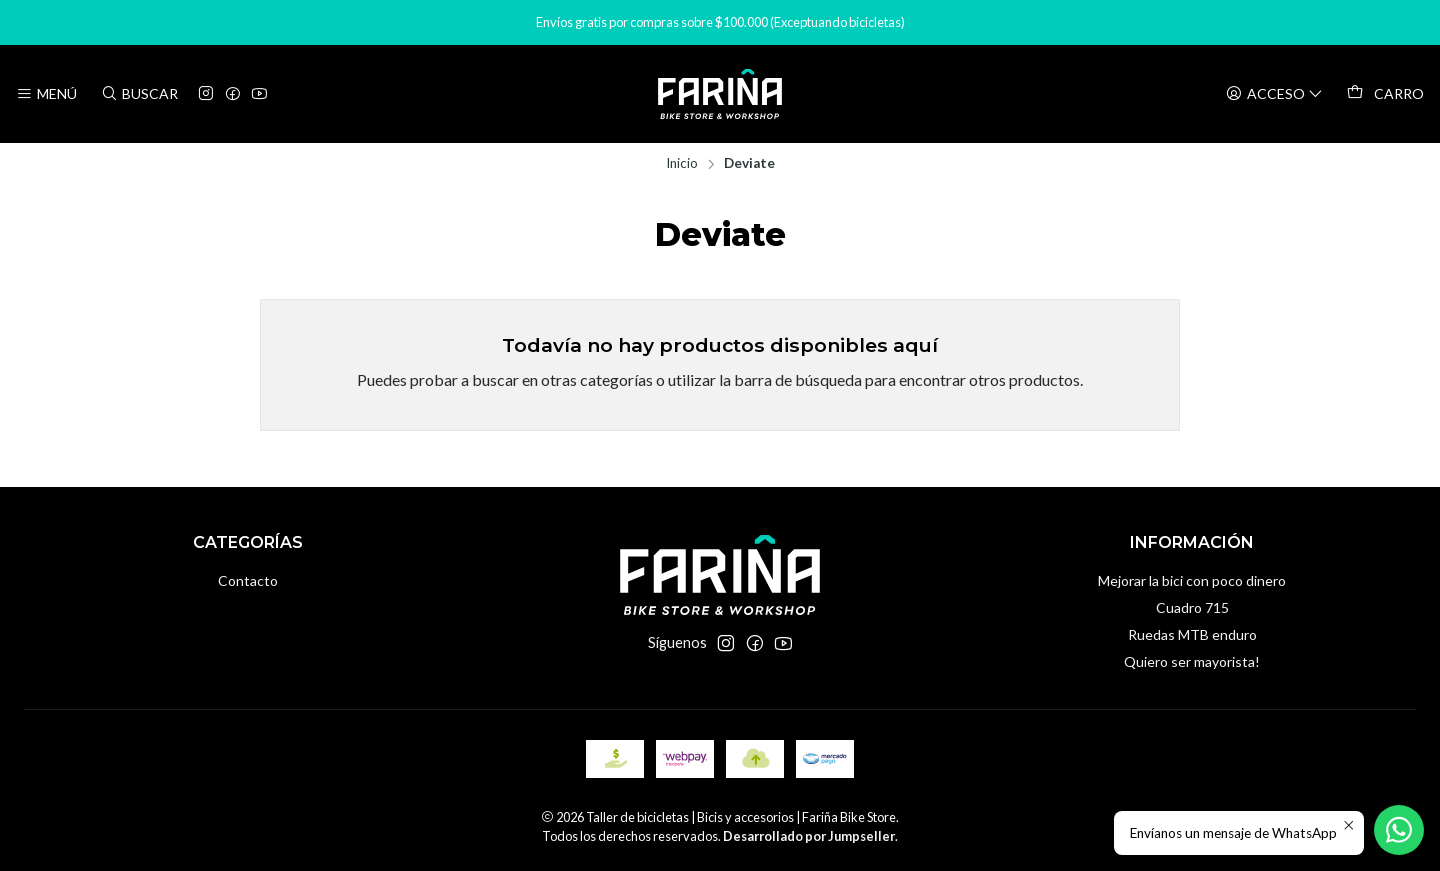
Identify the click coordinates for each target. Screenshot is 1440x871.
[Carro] (1385, 94)
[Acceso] (1274, 94)
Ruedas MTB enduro (1192, 634)
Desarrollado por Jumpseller (809, 836)
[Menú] (46, 94)
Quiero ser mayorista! (1192, 661)
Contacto (248, 580)
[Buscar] (138, 94)
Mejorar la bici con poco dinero (1192, 580)
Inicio (682, 164)
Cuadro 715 (1192, 607)
